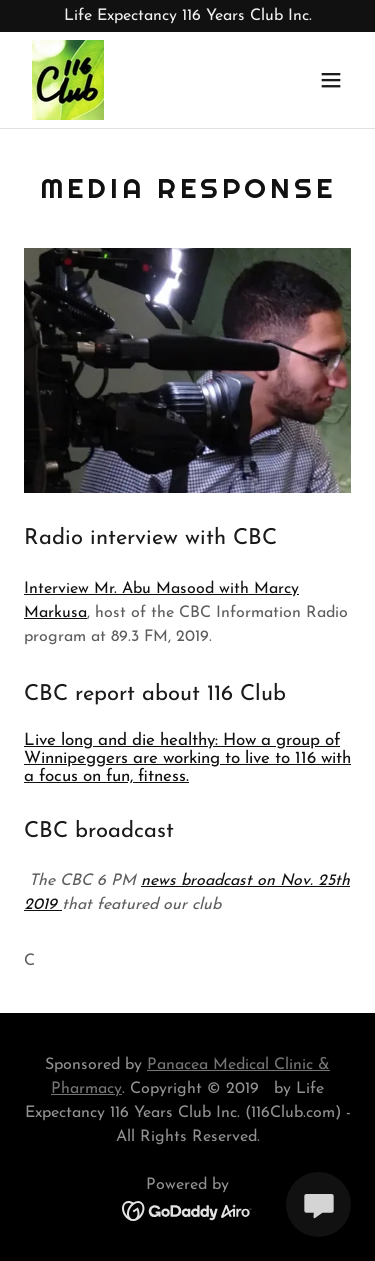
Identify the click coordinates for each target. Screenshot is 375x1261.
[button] (331, 80)
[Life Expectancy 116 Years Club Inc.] (187, 16)
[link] (68, 80)
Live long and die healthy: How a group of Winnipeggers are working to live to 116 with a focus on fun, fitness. (187, 758)
